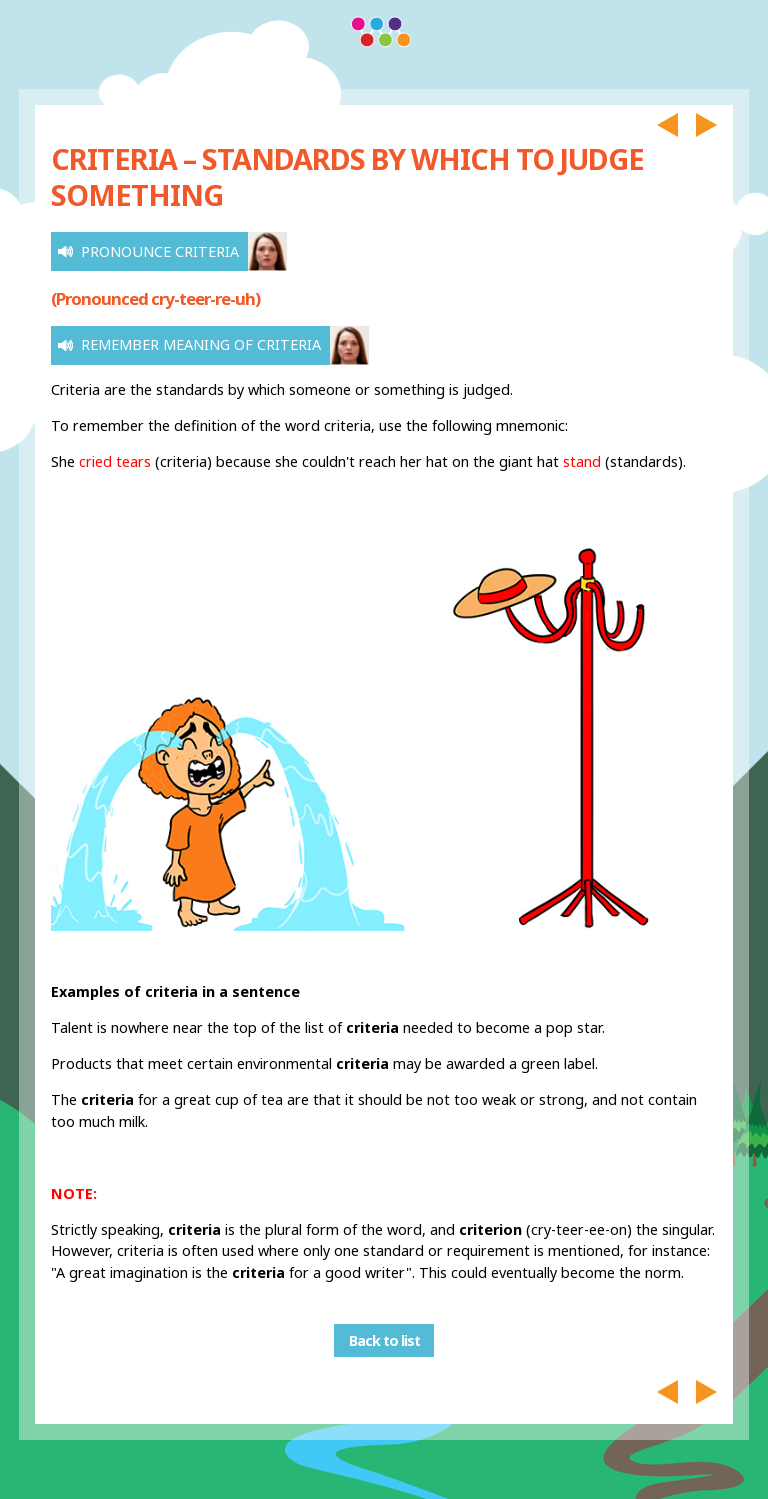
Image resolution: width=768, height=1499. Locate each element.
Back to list (384, 1340)
